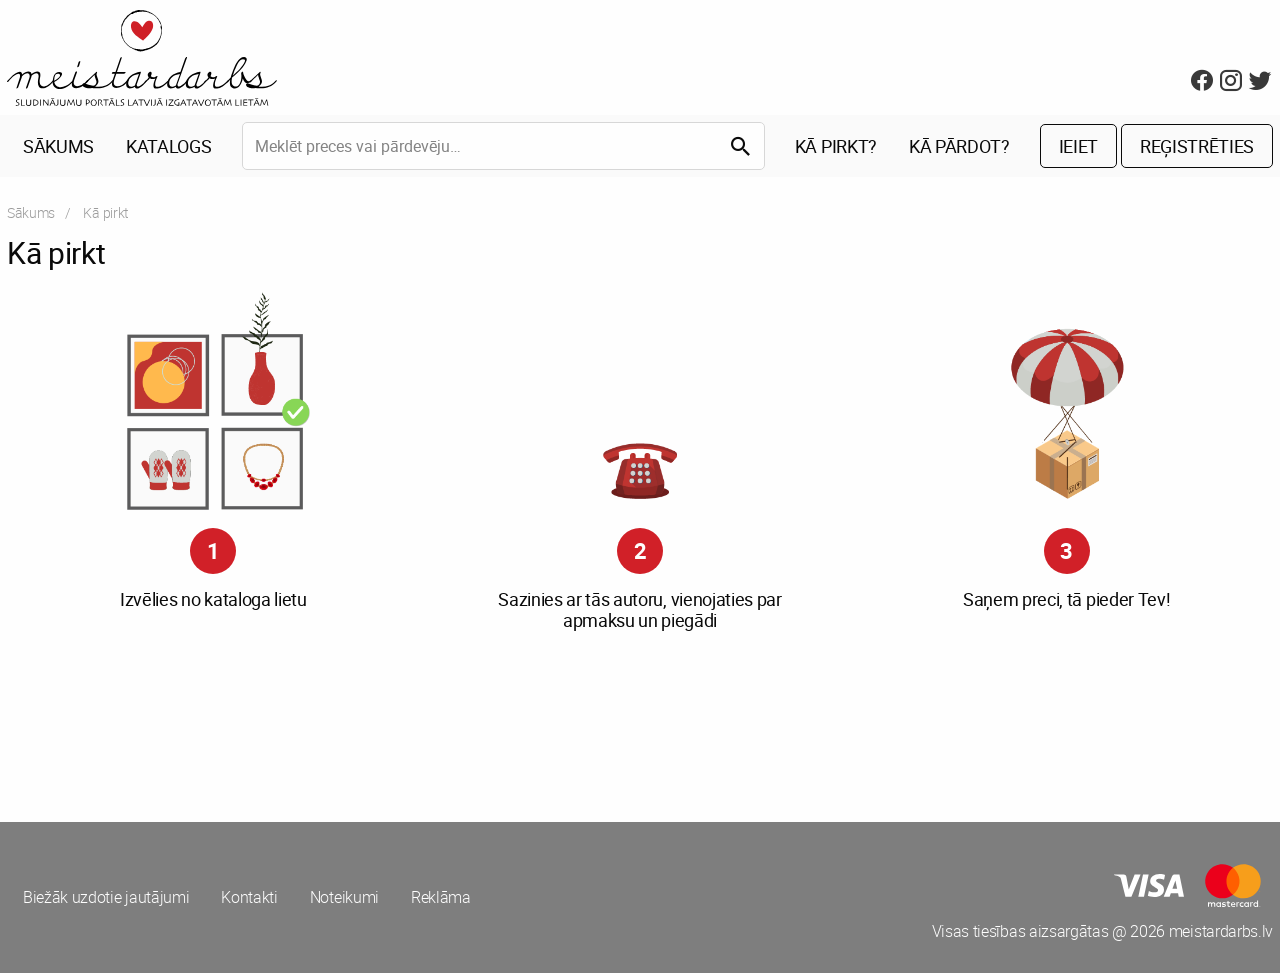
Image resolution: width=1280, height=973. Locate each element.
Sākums (58, 146)
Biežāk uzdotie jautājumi (106, 897)
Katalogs (168, 146)
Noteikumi (344, 897)
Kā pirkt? (836, 146)
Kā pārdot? (959, 146)
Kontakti (249, 897)
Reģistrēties (1197, 146)
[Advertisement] (320, 722)
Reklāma (441, 897)
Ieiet (1078, 146)
